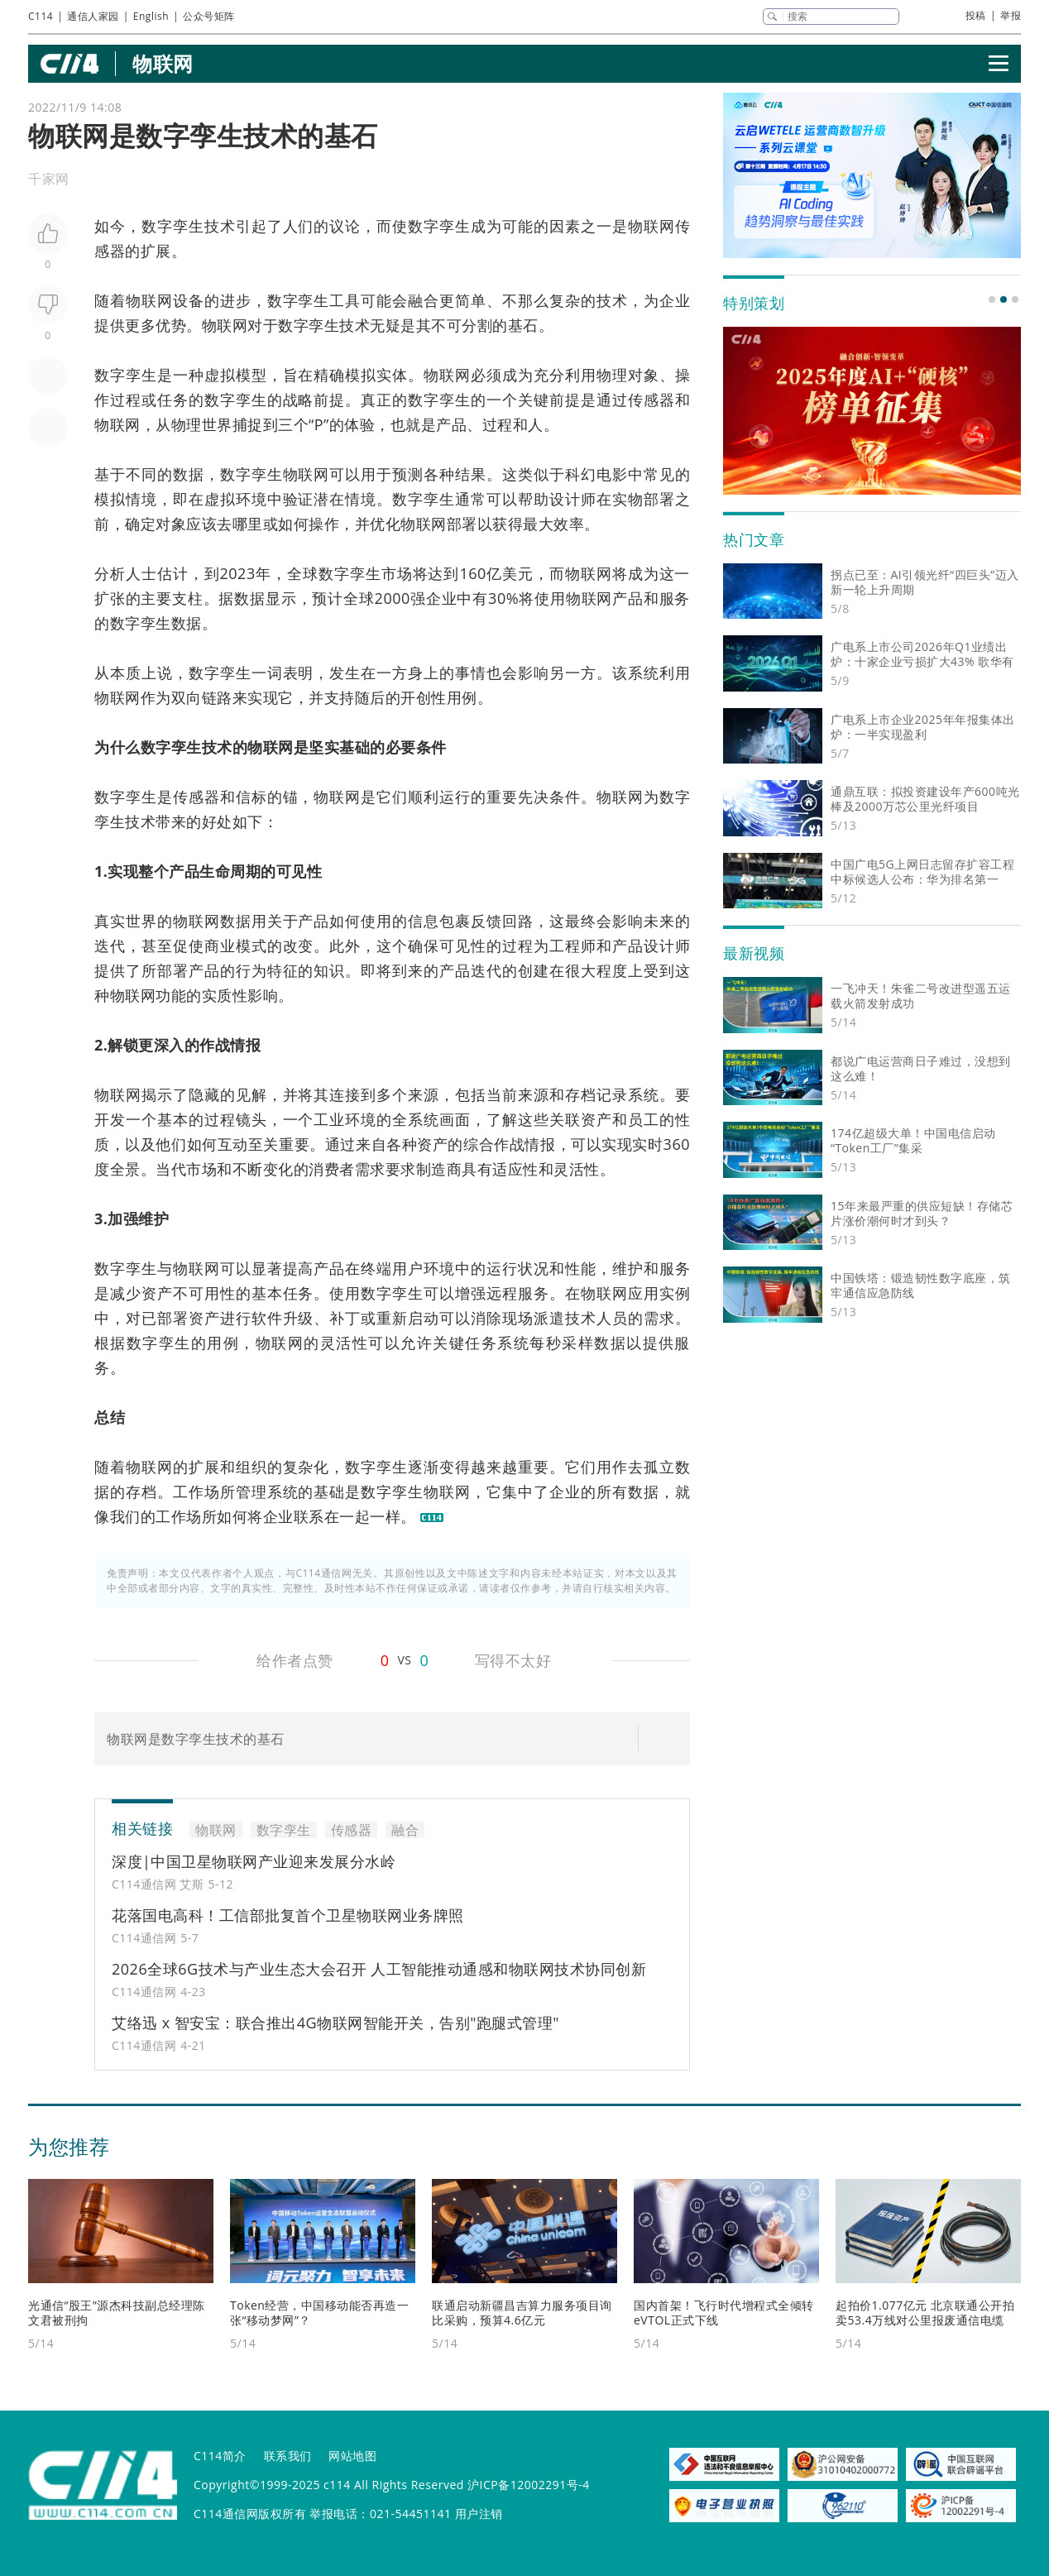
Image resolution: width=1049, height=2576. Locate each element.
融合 (423, 300)
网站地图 (352, 2455)
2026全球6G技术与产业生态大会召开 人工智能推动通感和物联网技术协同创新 (379, 1969)
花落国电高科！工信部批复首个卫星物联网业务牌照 (288, 1915)
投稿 (975, 15)
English (151, 16)
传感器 (351, 1830)
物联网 (163, 63)
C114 (40, 16)
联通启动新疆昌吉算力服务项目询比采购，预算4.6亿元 (522, 2312)
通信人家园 (93, 16)
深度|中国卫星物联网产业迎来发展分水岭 (253, 1861)
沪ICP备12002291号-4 (528, 2484)
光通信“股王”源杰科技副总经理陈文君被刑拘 (116, 2312)
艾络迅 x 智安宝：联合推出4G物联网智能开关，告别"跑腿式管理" (335, 2023)
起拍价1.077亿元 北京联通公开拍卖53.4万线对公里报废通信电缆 (925, 2312)
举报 (1010, 15)
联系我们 (288, 2455)
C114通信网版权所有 (250, 2513)
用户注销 (479, 2513)
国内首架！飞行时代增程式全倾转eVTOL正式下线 (724, 2312)
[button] (992, 299)
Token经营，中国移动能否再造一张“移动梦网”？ (319, 2312)
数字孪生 (172, 226)
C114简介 (220, 2455)
